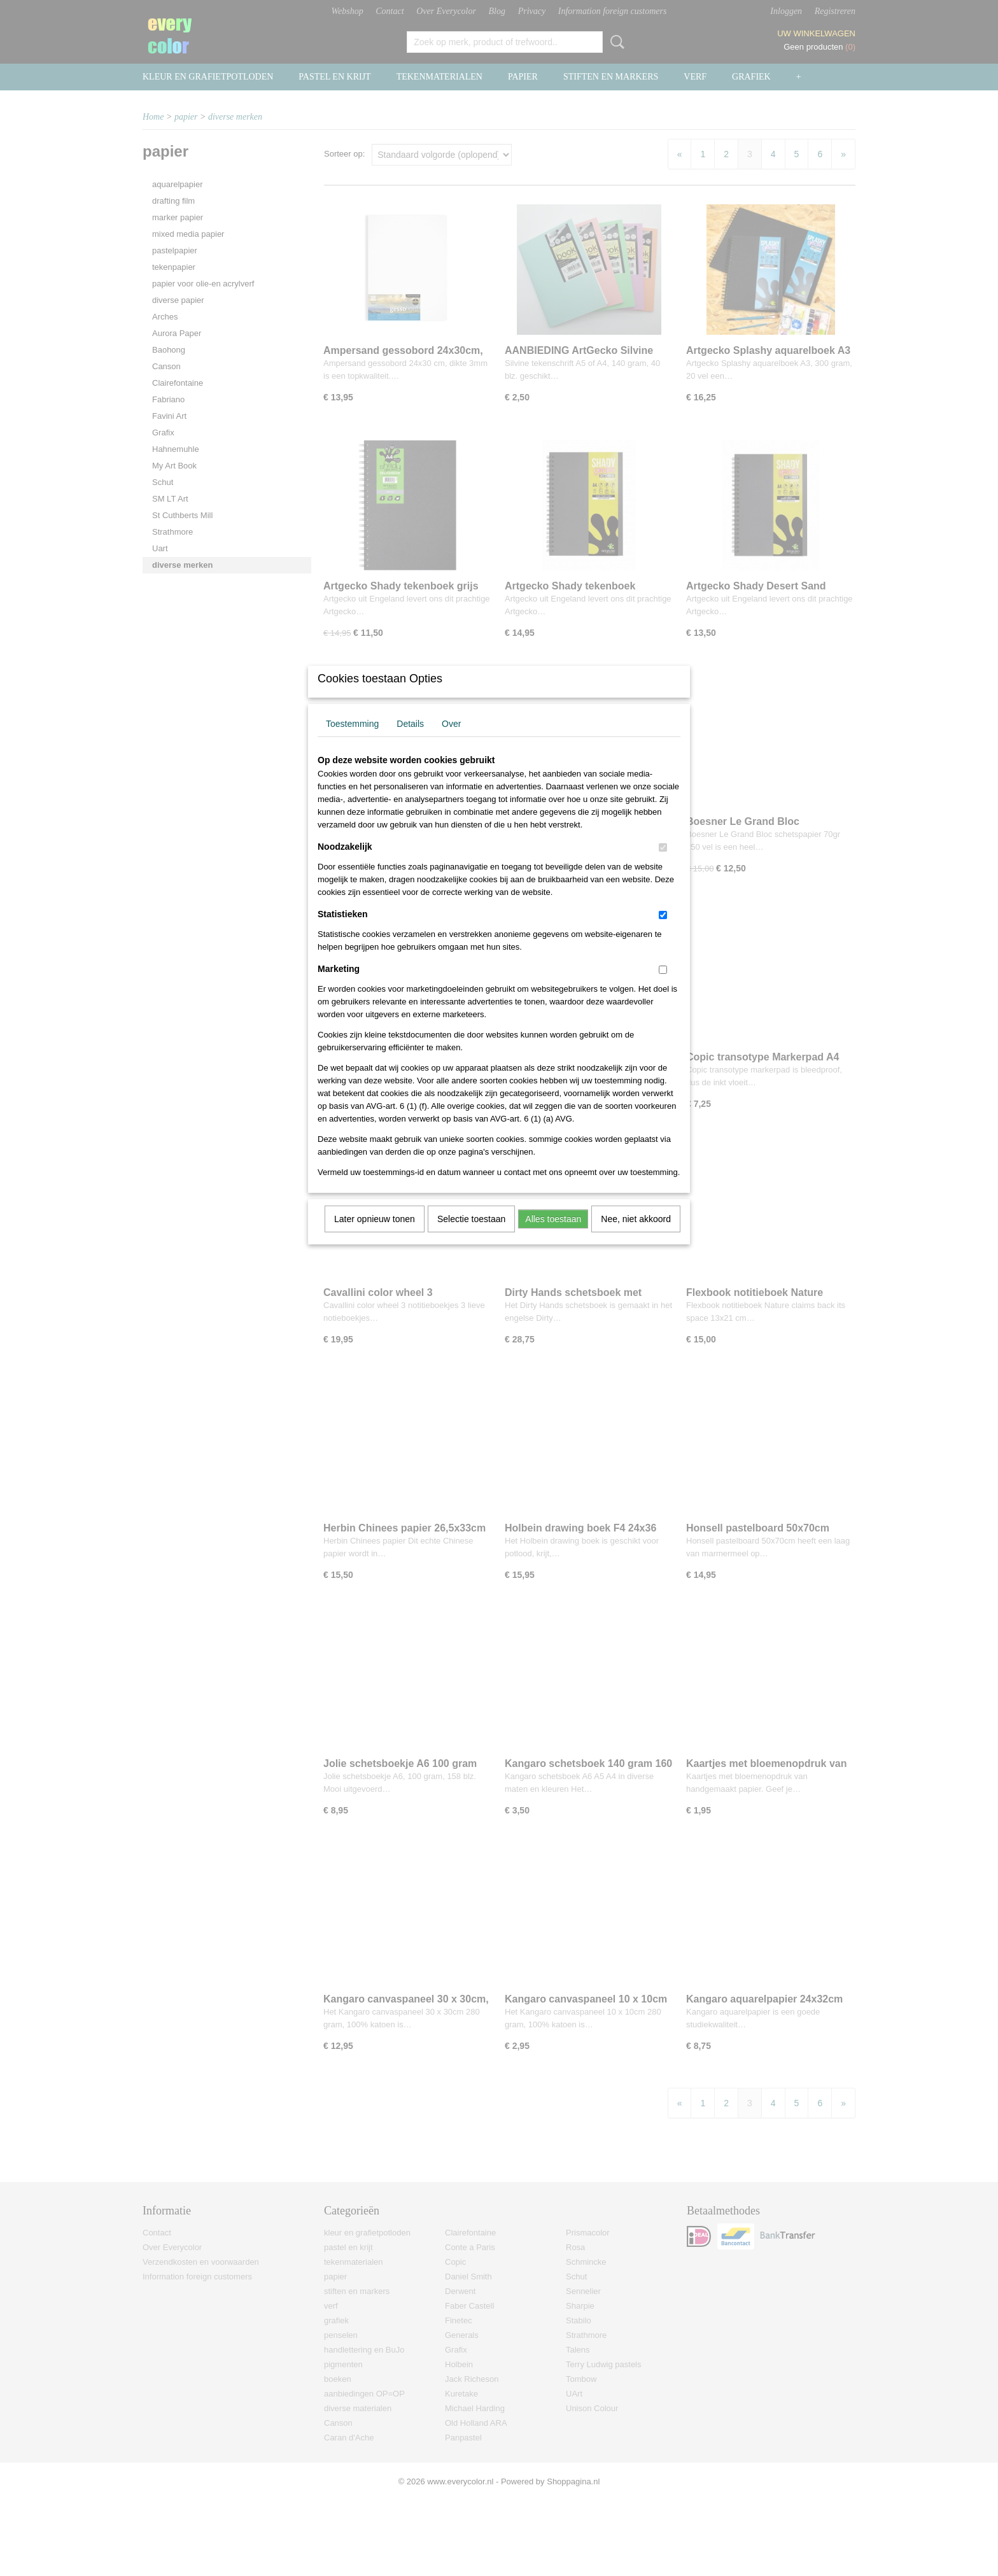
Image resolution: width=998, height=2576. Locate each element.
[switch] (663, 864)
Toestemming (352, 740)
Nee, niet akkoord (636, 1235)
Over (451, 740)
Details (410, 740)
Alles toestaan (553, 1235)
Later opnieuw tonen (374, 1235)
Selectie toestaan (471, 1235)
